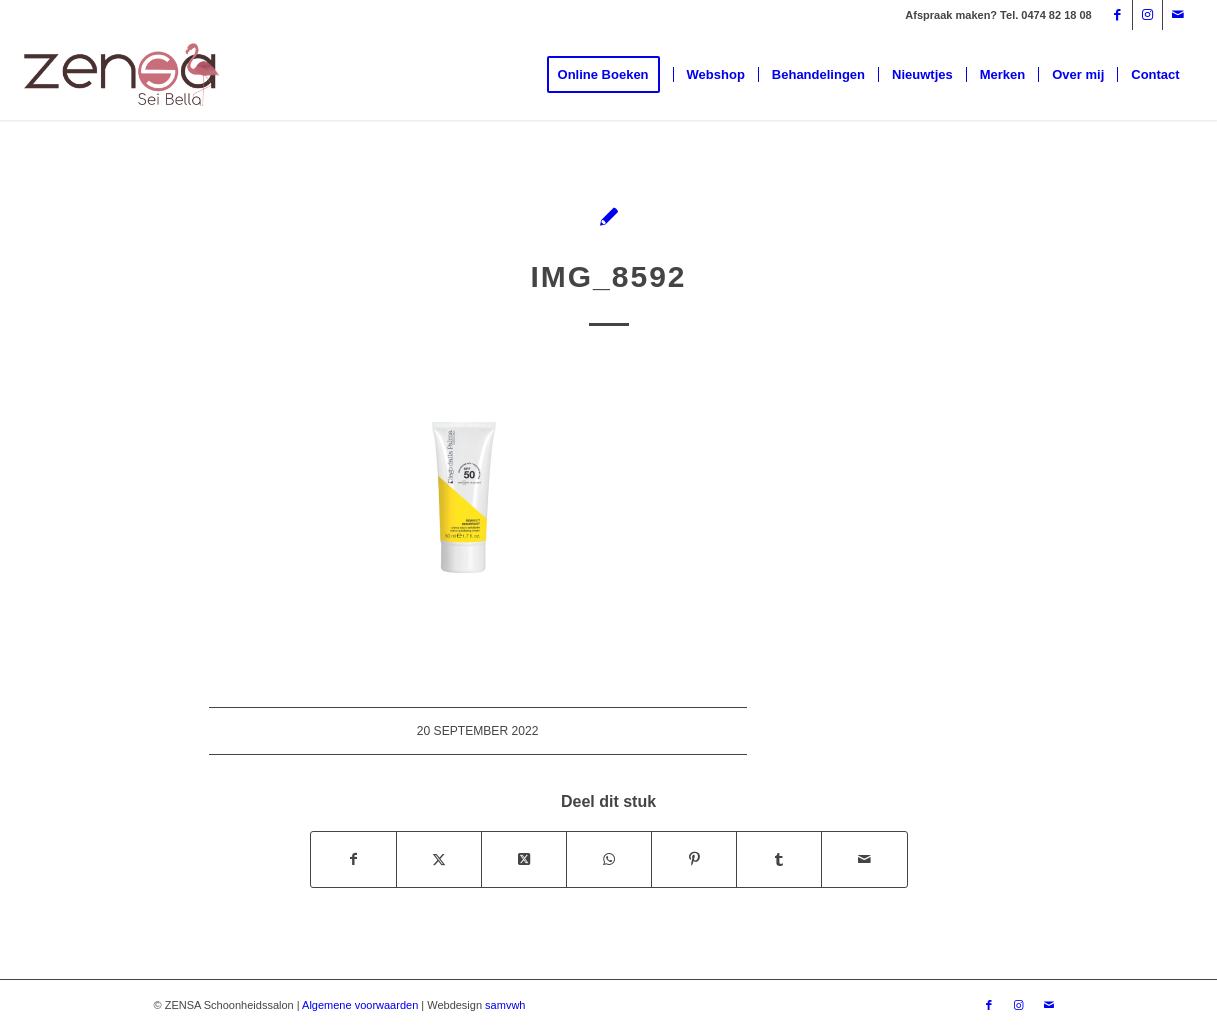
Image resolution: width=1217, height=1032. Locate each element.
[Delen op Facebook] (353, 859)
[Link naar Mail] (1178, 15)
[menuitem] (610, 75)
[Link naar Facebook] (1117, 15)
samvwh (505, 1005)
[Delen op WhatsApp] (609, 859)
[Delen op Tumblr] (779, 859)
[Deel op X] (524, 859)
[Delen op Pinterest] (694, 859)
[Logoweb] (122, 75)
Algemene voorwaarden (360, 1005)
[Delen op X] (439, 859)
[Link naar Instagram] (1147, 15)
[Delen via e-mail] (864, 859)
